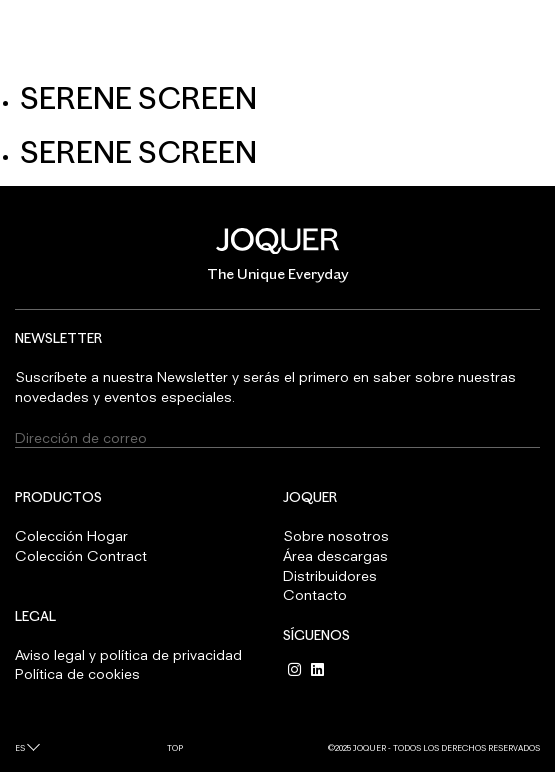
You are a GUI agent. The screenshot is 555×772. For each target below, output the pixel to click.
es (20, 748)
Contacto (315, 594)
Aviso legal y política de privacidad (128, 654)
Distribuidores (330, 575)
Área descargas (335, 555)
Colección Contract (81, 555)
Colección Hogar (71, 535)
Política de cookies (77, 673)
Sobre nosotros (336, 535)
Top (175, 748)
